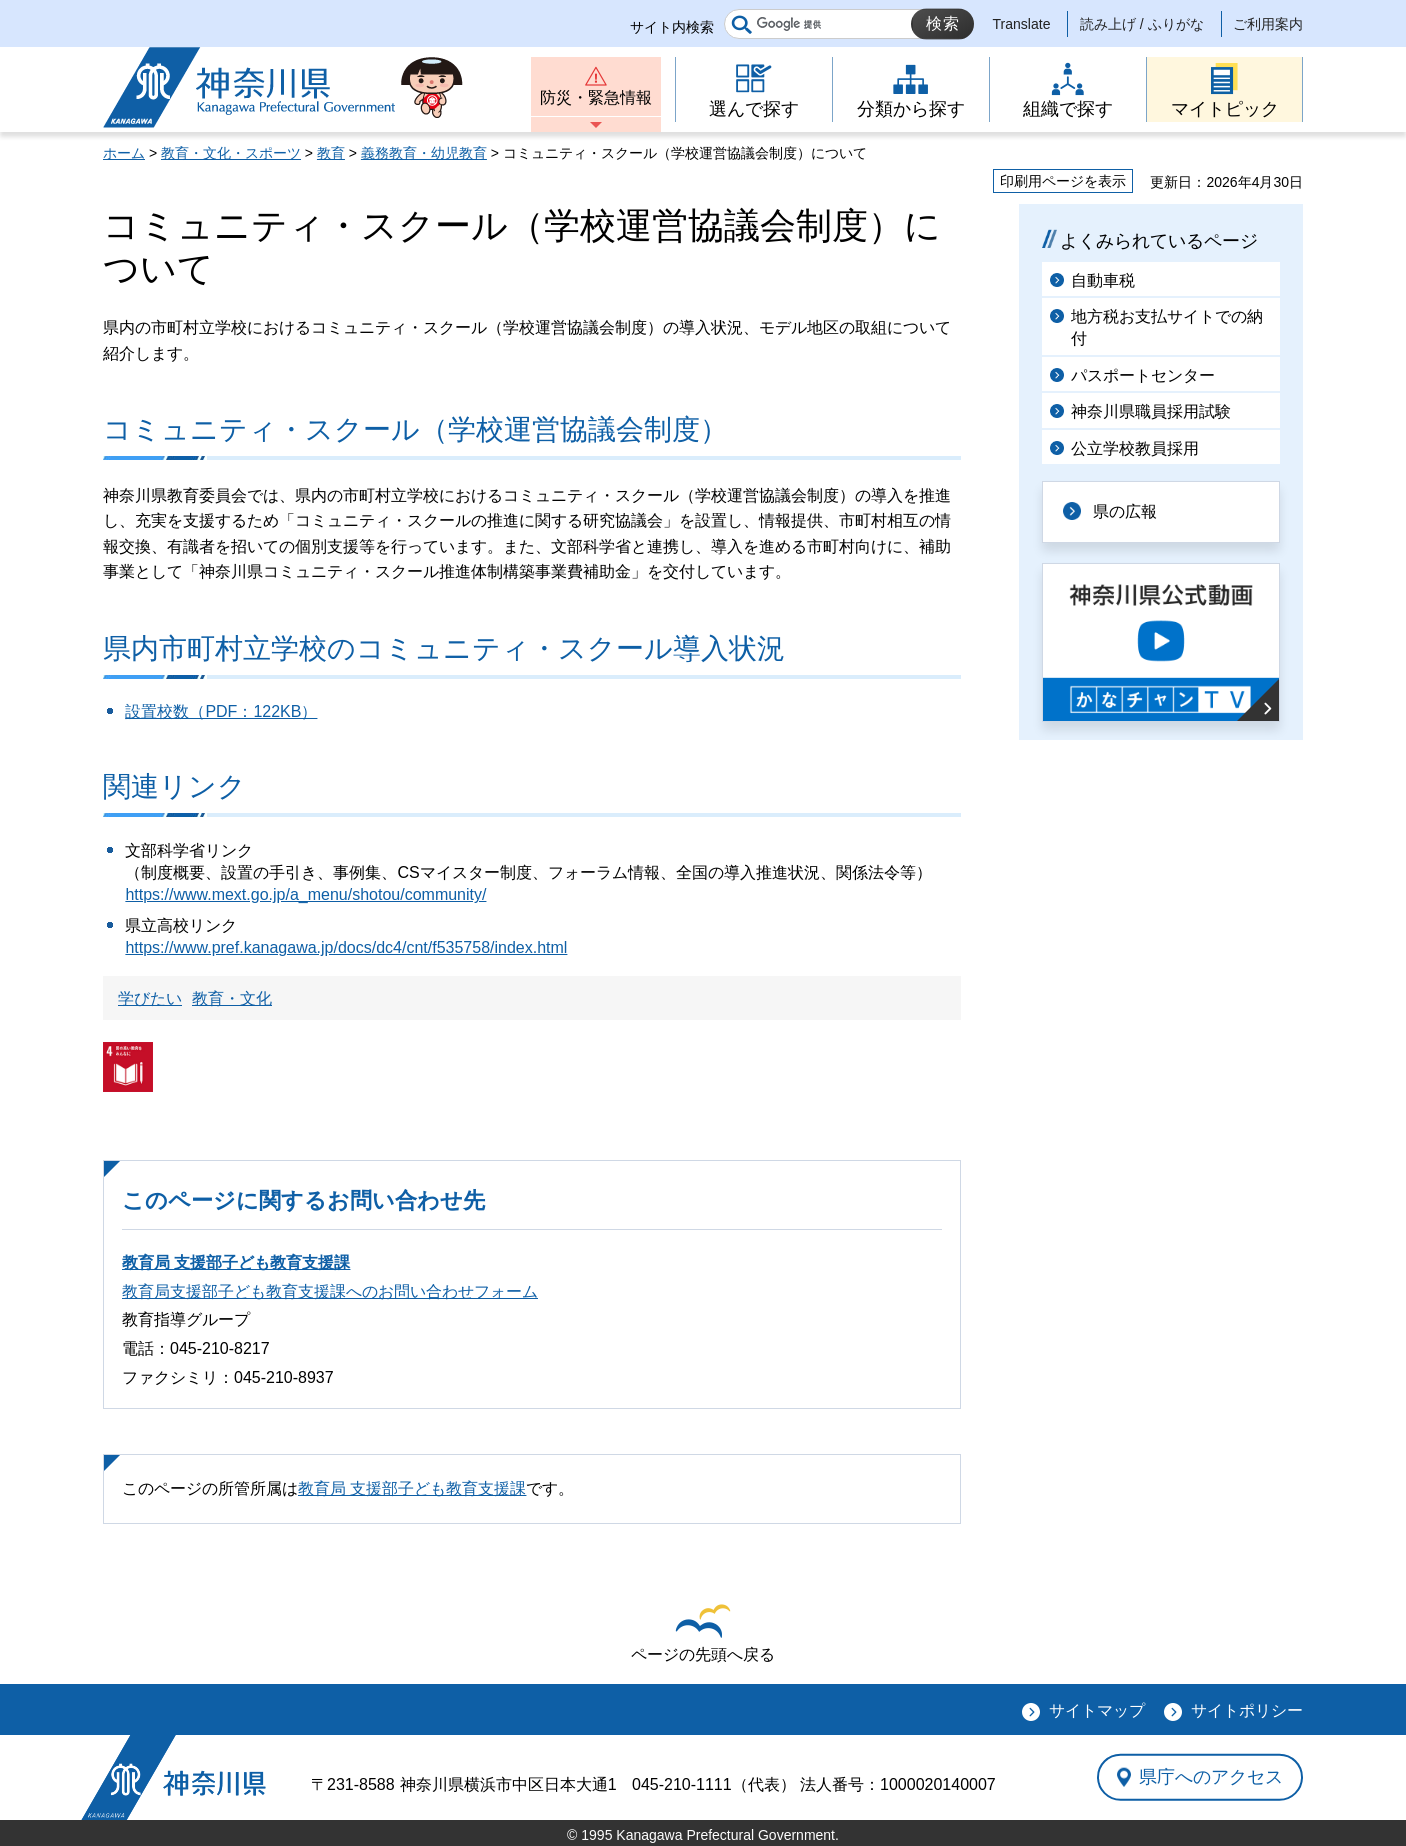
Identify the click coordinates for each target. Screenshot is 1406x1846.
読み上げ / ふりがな (1142, 24)
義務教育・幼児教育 (424, 153)
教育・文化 (232, 998)
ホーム (124, 153)
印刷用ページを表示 (1063, 181)
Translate (1022, 24)
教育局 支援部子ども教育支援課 (236, 1262)
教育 (331, 153)
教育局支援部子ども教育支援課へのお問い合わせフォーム (330, 1291)
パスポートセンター (1143, 375)
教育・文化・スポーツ (231, 153)
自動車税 (1103, 280)
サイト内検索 (672, 27)
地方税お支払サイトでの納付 (1167, 327)
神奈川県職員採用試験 (1151, 411)
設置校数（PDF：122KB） (221, 711)
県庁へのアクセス (1211, 1777)
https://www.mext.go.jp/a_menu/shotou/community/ (305, 894)
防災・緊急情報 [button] (596, 97)
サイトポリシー (1247, 1710)
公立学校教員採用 (1135, 448)
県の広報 (1125, 511)
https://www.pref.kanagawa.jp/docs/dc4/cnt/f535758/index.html (346, 947)
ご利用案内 (1268, 24)
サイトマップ (1097, 1710)
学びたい (150, 998)
